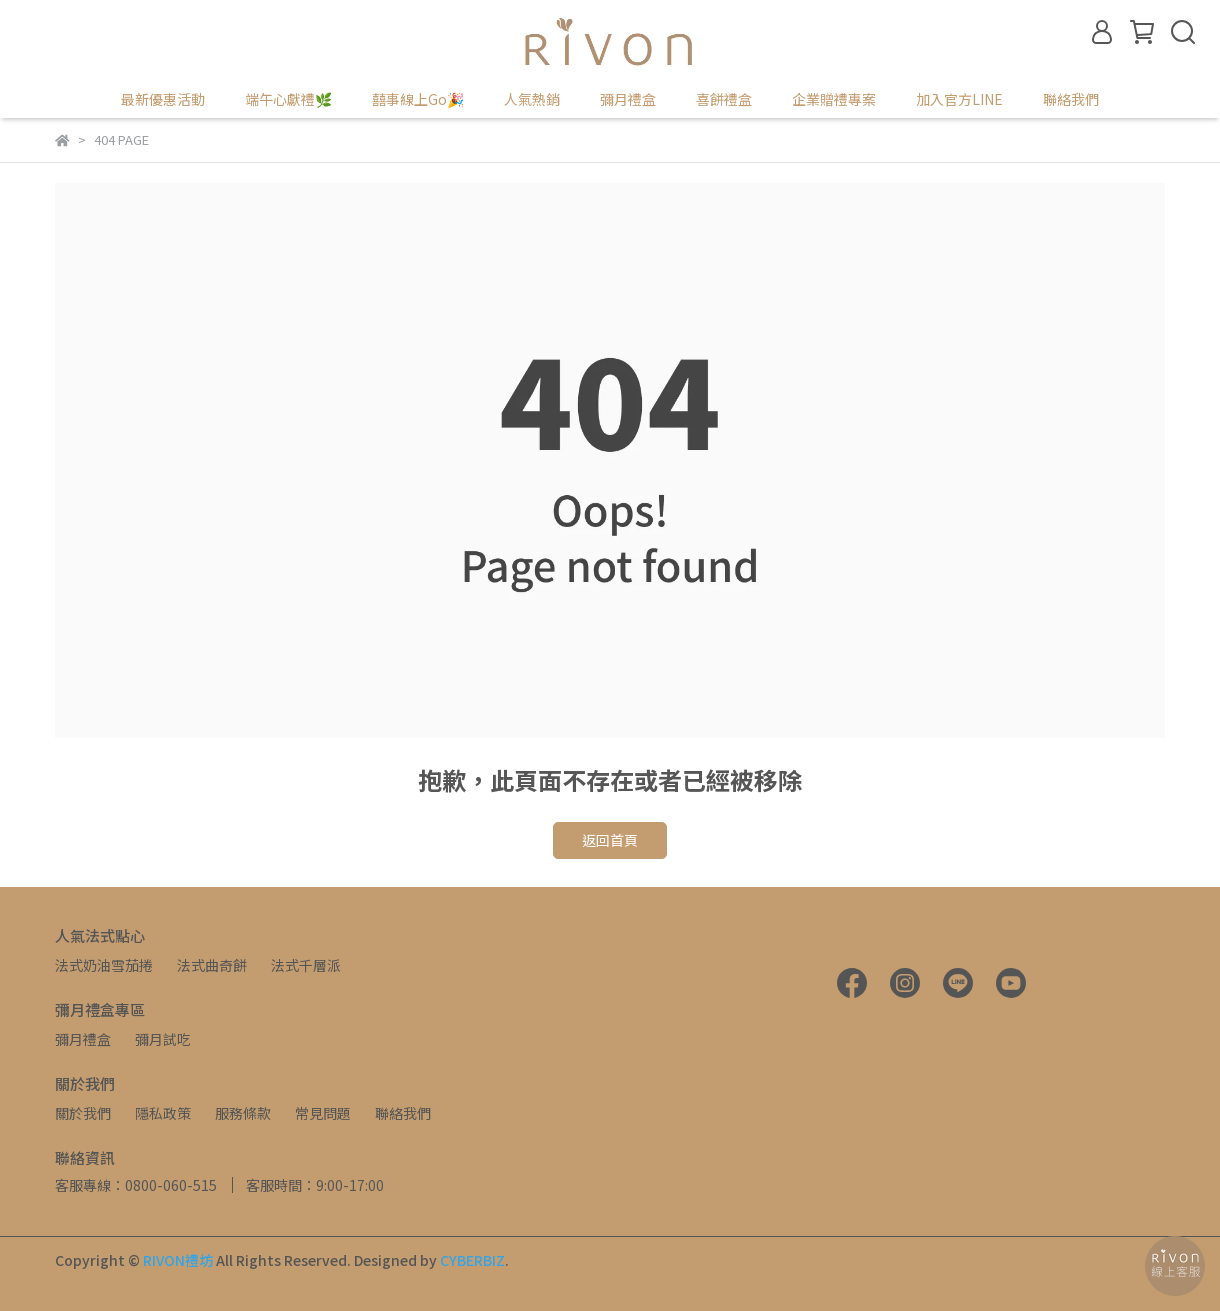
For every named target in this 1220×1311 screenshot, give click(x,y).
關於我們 (83, 1113)
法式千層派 (306, 965)
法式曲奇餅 (212, 965)
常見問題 (323, 1113)
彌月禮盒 (83, 1039)
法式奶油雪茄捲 (104, 965)
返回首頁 (610, 840)
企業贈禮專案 (834, 99)
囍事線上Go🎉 (418, 99)
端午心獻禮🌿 (288, 99)
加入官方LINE (959, 99)
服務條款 (243, 1113)
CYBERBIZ (472, 1260)
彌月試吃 (163, 1039)
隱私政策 (163, 1113)
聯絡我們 (1071, 99)
